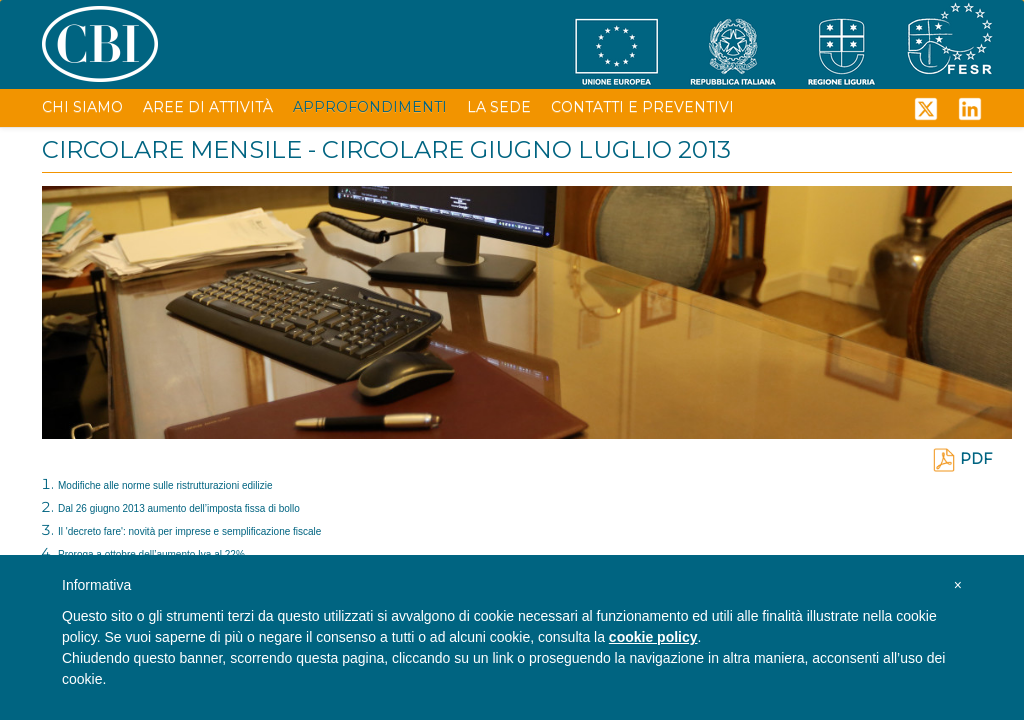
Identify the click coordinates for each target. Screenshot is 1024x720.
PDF (962, 459)
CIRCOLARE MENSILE (172, 149)
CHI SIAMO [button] (82, 107)
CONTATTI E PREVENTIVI (642, 107)
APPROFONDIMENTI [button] (370, 107)
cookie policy (653, 637)
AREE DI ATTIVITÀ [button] (208, 107)
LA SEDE (499, 107)
